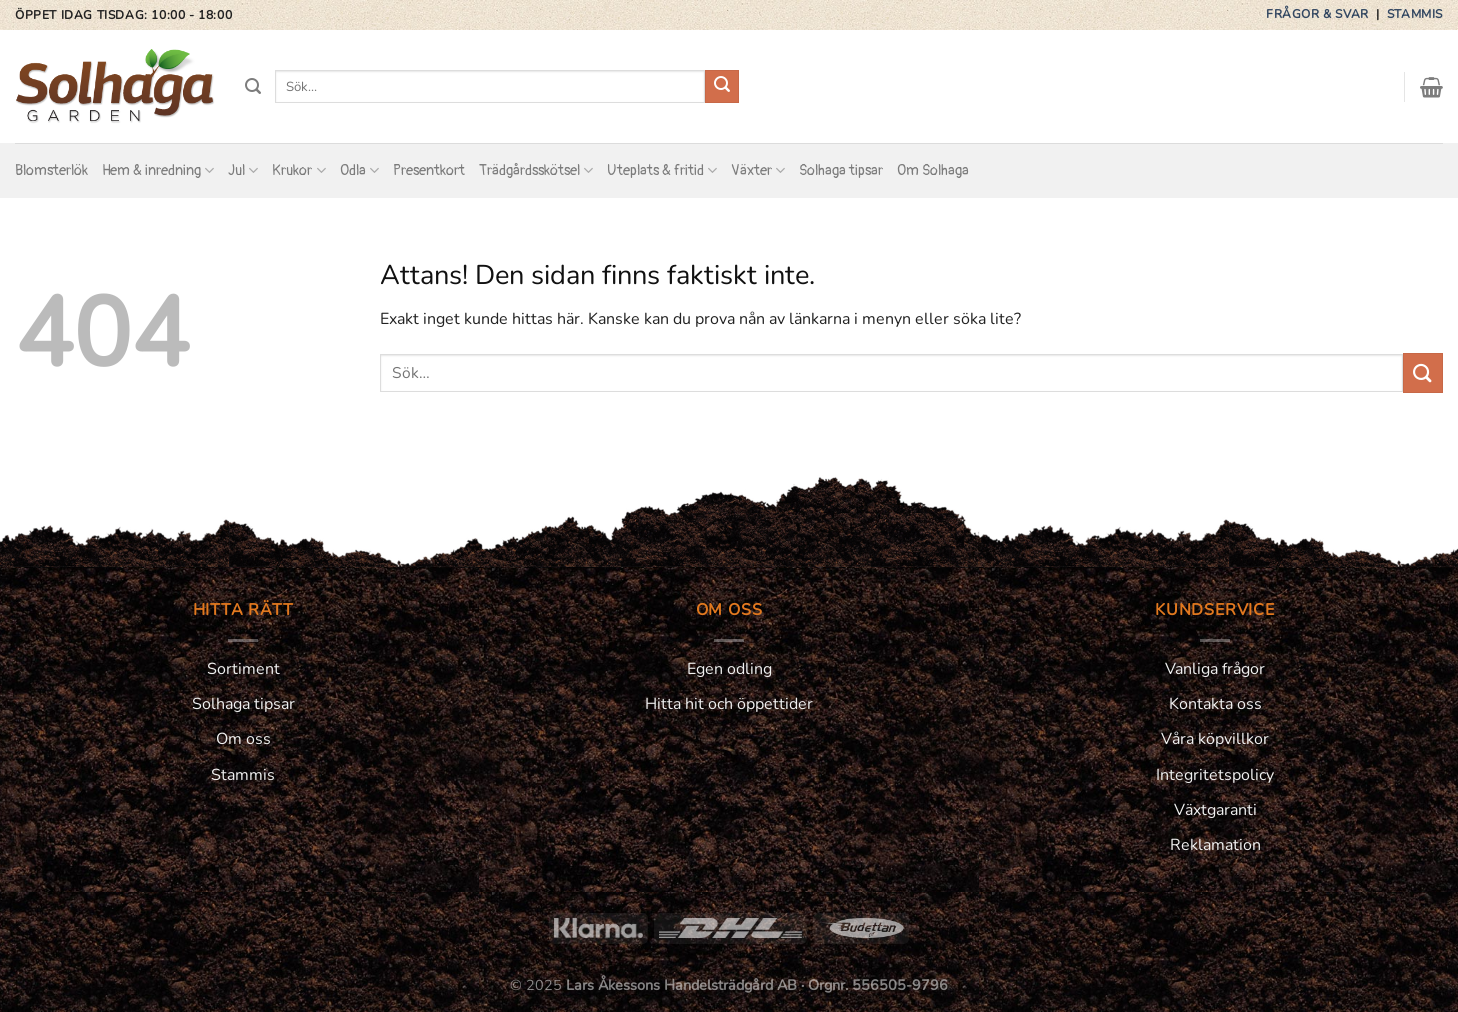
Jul (243, 170)
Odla (359, 170)
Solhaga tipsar (841, 170)
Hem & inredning (158, 170)
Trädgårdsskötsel (536, 170)
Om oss (243, 739)
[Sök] (253, 86)
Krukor (298, 170)
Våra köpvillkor (1215, 739)
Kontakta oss (1215, 704)
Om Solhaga (933, 170)
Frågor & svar (1319, 14)
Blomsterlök (51, 170)
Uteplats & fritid (662, 170)
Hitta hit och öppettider (729, 704)
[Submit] (722, 87)
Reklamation (1215, 845)
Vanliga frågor (1215, 669)
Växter (758, 170)
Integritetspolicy (1215, 775)
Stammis (1415, 14)
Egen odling (729, 669)
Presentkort (429, 170)
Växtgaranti (1215, 810)
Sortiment (243, 669)
